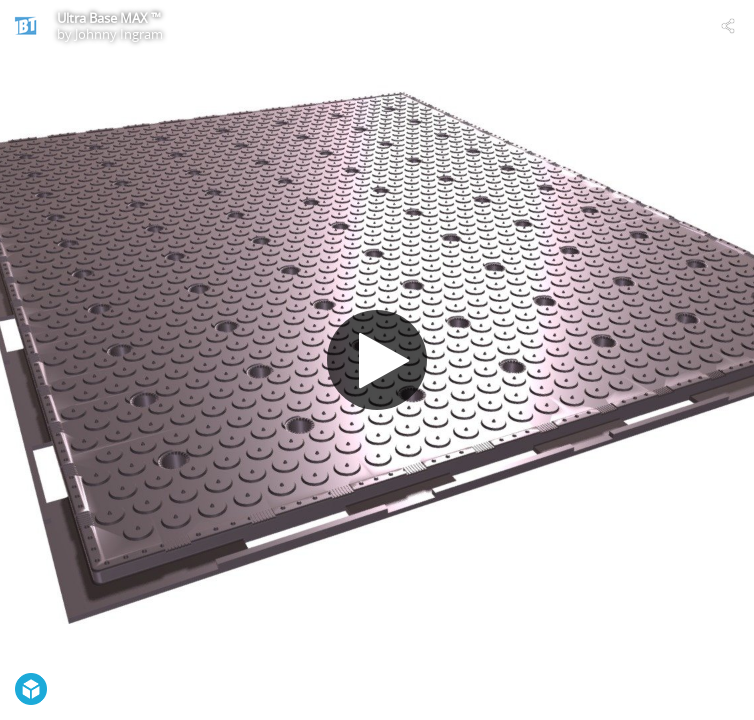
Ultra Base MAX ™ (109, 18)
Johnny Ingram (119, 34)
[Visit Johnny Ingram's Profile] (26, 26)
